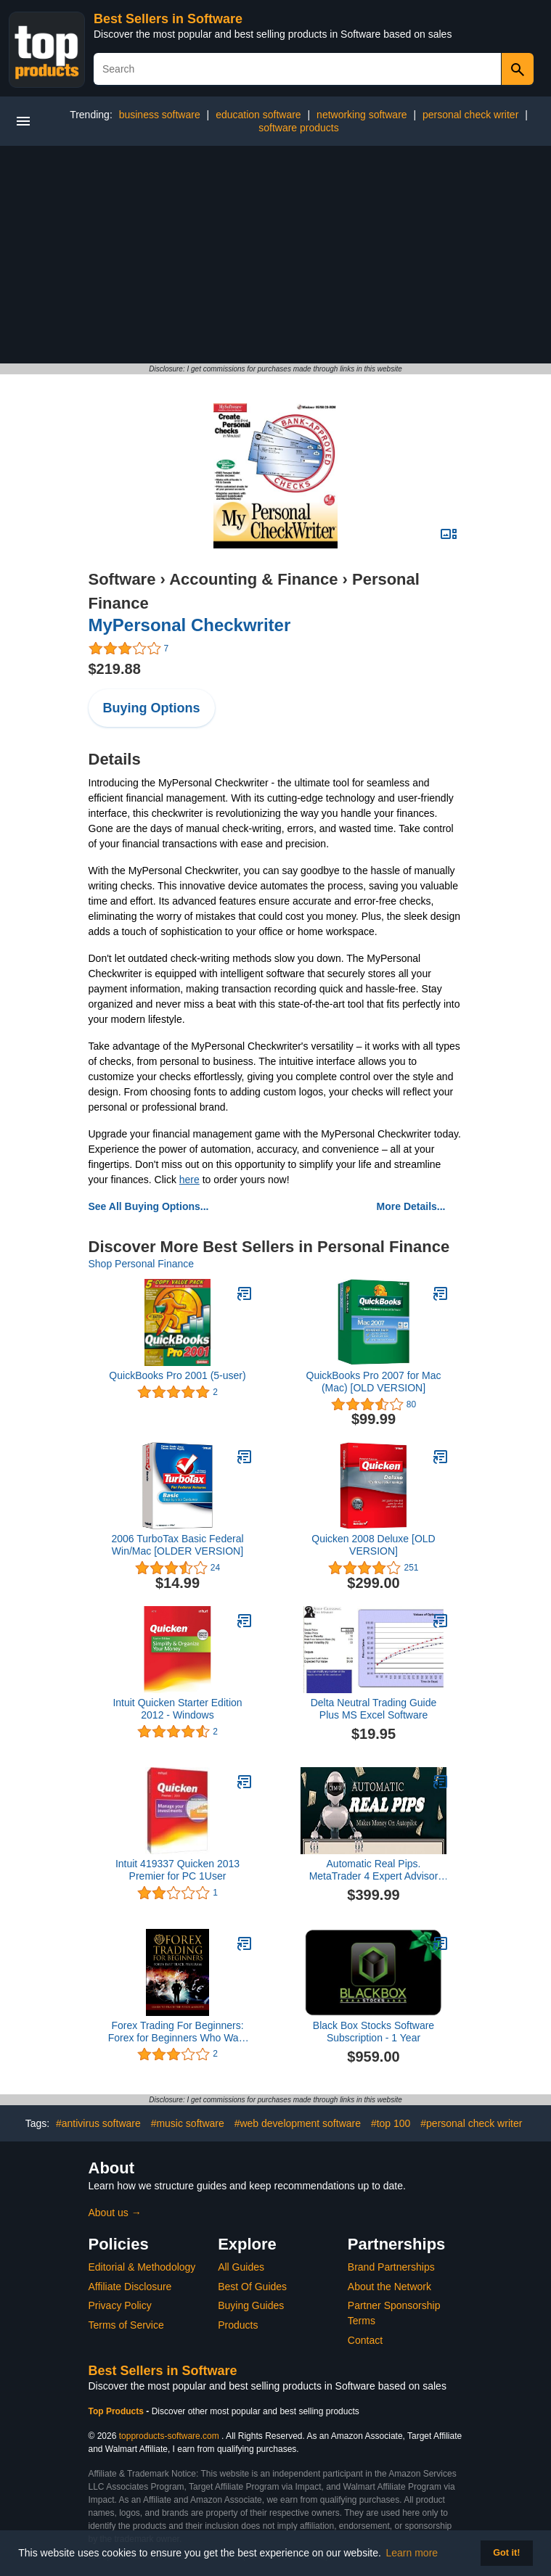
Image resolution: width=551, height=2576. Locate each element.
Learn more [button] (412, 2553)
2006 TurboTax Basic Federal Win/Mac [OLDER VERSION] (177, 1545)
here (189, 1179)
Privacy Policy (120, 2305)
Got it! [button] (506, 2553)
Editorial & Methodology (142, 2267)
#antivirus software (98, 2123)
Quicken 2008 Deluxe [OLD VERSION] (373, 1545)
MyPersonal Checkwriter (190, 625)
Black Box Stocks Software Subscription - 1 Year (373, 2032)
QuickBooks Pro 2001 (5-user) (177, 1375)
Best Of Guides (252, 2286)
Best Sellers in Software (168, 19)
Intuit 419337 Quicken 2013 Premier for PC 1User (177, 1870)
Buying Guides (251, 2305)
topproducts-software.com (169, 2436)
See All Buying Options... (149, 1206)
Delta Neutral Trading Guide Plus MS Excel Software (374, 1709)
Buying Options (151, 708)
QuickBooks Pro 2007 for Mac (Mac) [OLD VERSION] (373, 1382)
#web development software (297, 2123)
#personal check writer (471, 2123)
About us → (115, 2212)
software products (298, 127)
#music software (187, 2123)
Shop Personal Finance (142, 1264)
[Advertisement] (275, 254)
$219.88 (115, 669)
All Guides (241, 2267)
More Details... (411, 1206)
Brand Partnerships (391, 2267)
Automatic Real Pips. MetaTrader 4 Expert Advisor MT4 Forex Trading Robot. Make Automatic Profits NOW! (373, 1870)
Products (238, 2325)
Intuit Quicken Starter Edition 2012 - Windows (177, 1709)
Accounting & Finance (253, 579)
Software (122, 579)
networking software (362, 114)
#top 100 (391, 2123)
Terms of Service (126, 2325)
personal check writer (470, 114)
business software (159, 114)
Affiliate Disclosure (130, 2286)
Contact (365, 2340)
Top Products (118, 2411)
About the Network (389, 2286)
